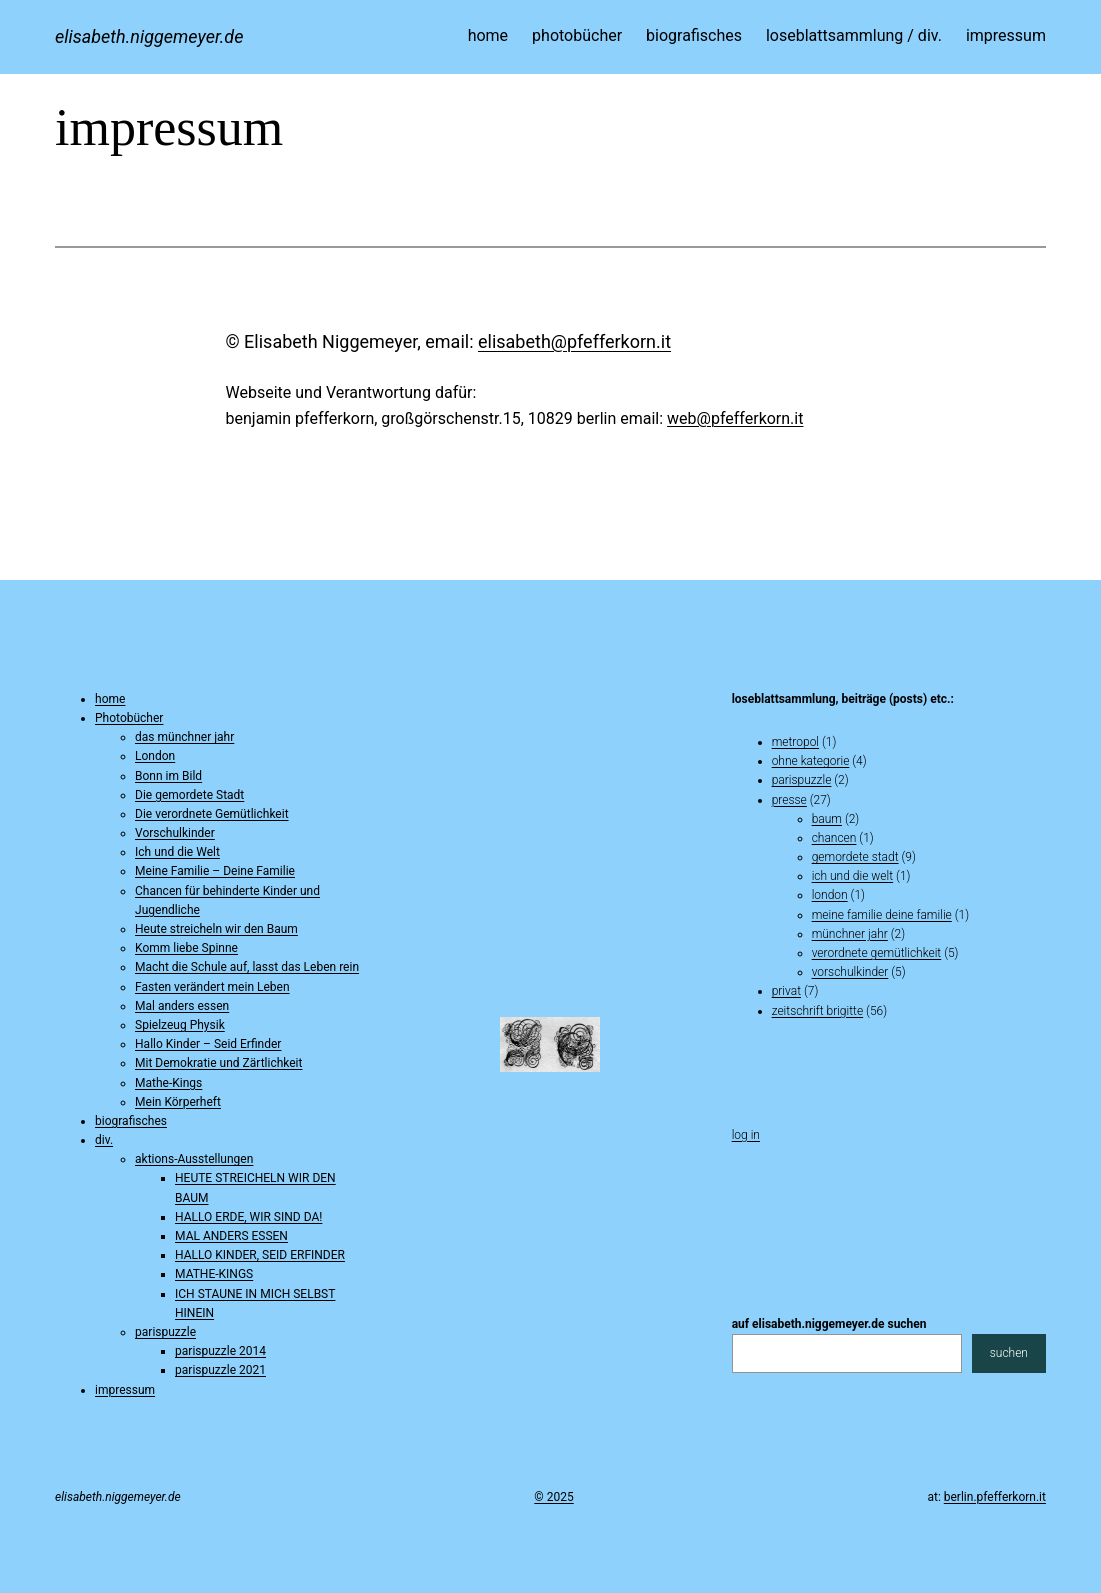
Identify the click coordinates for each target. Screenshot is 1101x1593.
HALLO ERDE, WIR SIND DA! (248, 1217)
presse (789, 800)
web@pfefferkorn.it (735, 418)
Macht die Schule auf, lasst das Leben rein (247, 967)
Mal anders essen (182, 1006)
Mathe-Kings (168, 1083)
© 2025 (553, 1497)
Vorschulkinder (175, 833)
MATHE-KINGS (214, 1274)
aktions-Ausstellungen (194, 1159)
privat (786, 991)
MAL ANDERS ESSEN (231, 1236)
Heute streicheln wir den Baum (216, 929)
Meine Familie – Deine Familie (215, 871)
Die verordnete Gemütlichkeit (212, 814)
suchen (1009, 1353)
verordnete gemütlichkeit (877, 953)
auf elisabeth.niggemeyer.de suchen (829, 1324)
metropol (795, 742)
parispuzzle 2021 (220, 1370)
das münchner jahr (184, 737)
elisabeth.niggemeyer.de (149, 36)
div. (104, 1140)
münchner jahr (850, 934)
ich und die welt (852, 876)
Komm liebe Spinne (186, 948)
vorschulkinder (850, 972)
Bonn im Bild (168, 776)
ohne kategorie (811, 761)
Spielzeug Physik (180, 1025)
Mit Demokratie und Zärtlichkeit (218, 1063)
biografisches (131, 1121)
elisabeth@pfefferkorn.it (574, 341)
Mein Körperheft (178, 1102)
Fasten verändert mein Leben (212, 987)
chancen (834, 838)
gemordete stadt (855, 857)
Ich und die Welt (177, 852)
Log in (746, 1135)
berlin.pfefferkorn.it (995, 1497)
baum (827, 819)
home (110, 699)
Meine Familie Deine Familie (882, 915)
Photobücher (129, 718)
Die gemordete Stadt (189, 795)
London (155, 756)
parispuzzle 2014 (220, 1351)
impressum (125, 1390)
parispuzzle (165, 1332)
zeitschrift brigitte (818, 1011)
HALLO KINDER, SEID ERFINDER (260, 1255)
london (830, 895)
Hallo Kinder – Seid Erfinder (208, 1044)
